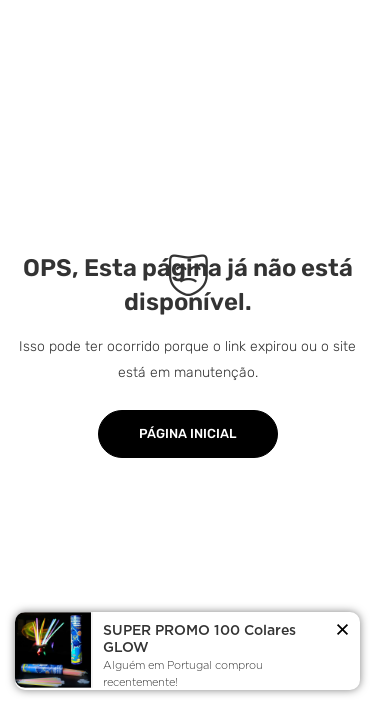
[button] (342, 631)
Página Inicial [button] (188, 433)
